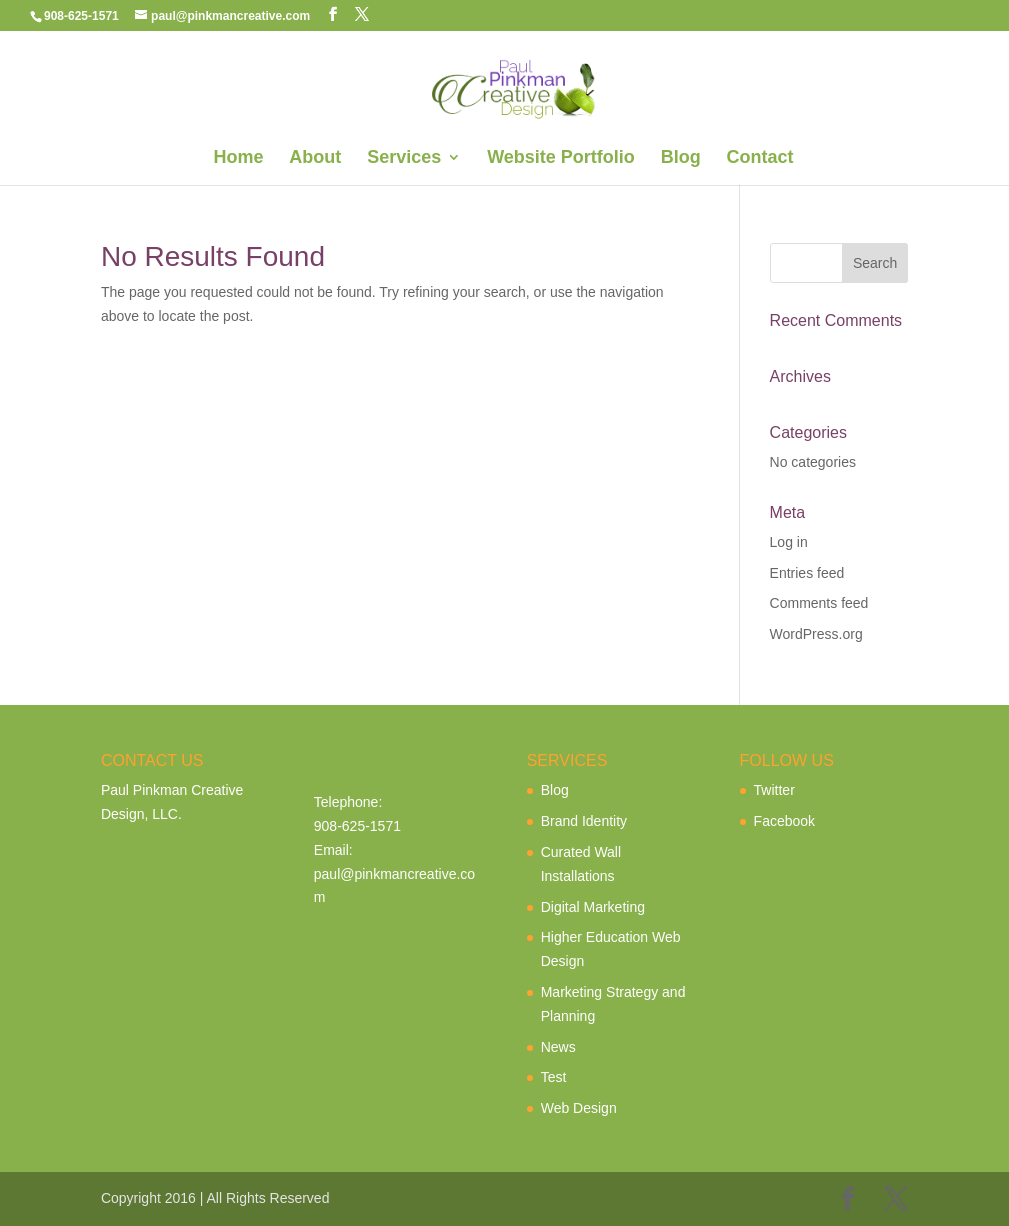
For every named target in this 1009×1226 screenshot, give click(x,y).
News (558, 1047)
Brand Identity (584, 821)
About (315, 158)
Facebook (784, 821)
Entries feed (807, 573)
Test (554, 1077)
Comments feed (819, 603)
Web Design (579, 1108)
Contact (760, 158)
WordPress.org (816, 634)
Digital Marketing (593, 907)
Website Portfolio (561, 158)
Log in (789, 542)
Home (238, 158)
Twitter (774, 790)
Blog (681, 158)
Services (404, 158)
